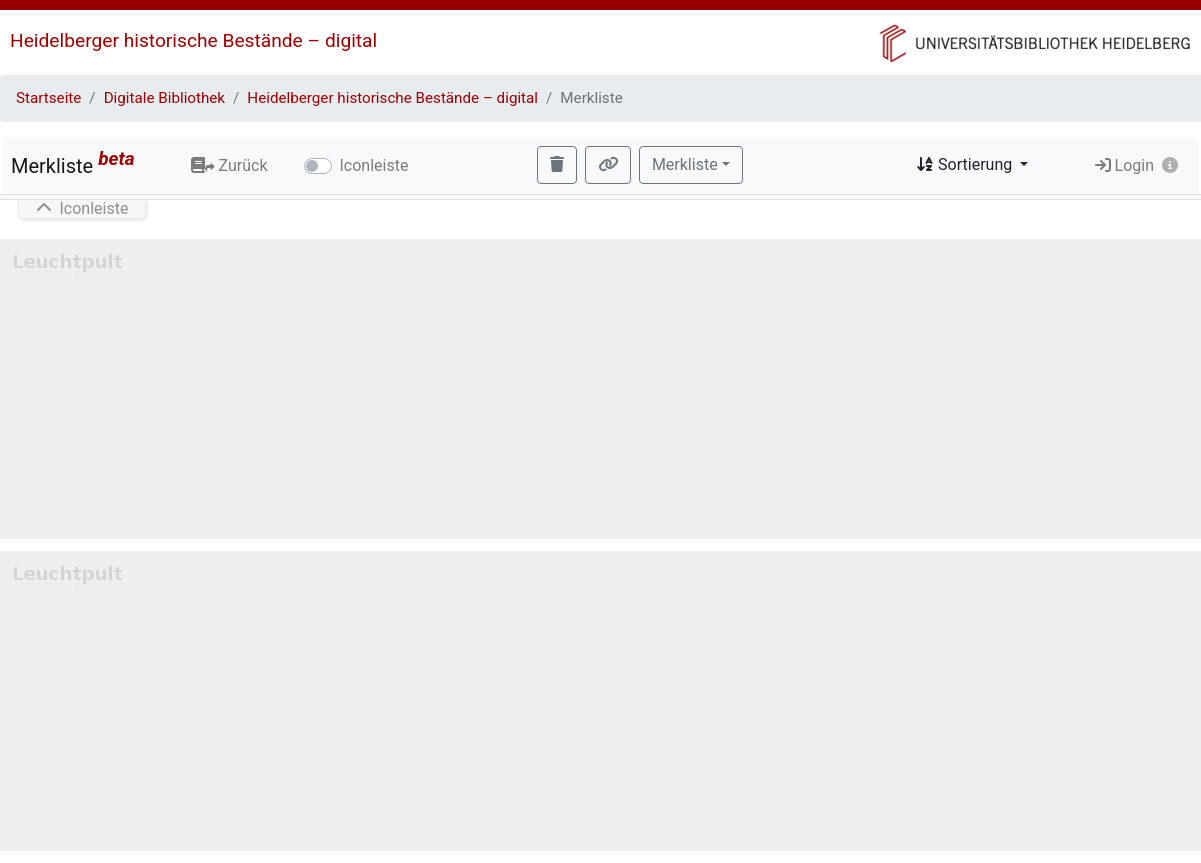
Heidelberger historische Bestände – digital (193, 40)
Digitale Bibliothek (164, 98)
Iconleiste (374, 165)
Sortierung (966, 164)
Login (1124, 165)
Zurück (229, 165)
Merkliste (73, 162)
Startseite (48, 98)
